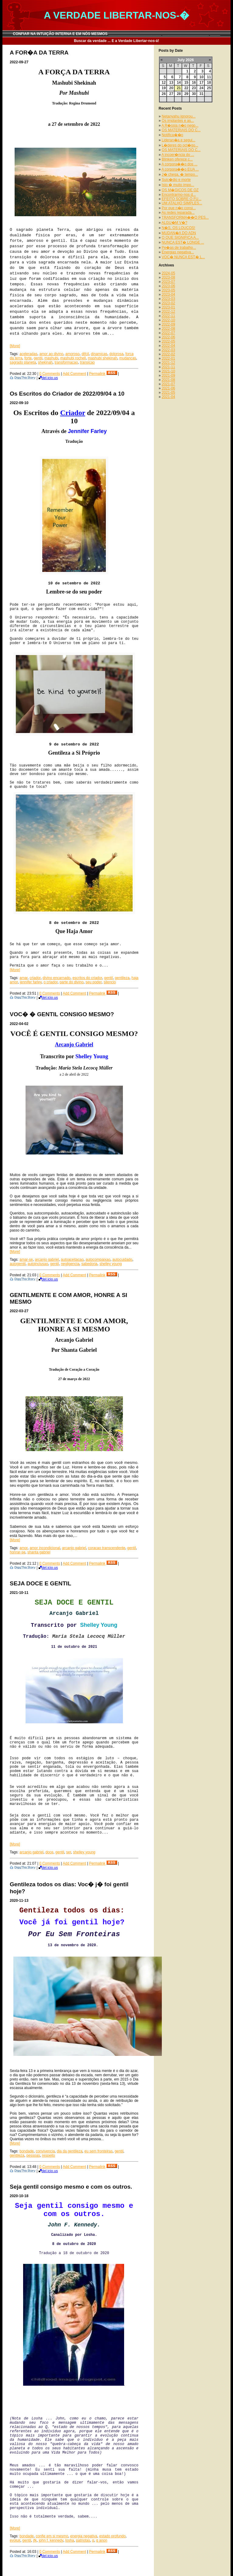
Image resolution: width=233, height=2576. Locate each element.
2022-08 (168, 328)
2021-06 (168, 388)
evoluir (15, 2540)
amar (23, 978)
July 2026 (185, 60)
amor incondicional (45, 1548)
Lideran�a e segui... (179, 140)
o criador (50, 982)
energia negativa (83, 2536)
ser (68, 1852)
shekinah (45, 362)
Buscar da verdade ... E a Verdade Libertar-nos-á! (116, 41)
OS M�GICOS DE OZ (180, 190)
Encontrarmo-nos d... (179, 194)
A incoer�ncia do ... (178, 155)
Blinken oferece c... (177, 159)
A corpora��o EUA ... (180, 169)
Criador (72, 413)
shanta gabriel (38, 1552)
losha (69, 2540)
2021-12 (168, 363)
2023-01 (168, 307)
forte (28, 358)
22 (186, 88)
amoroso (72, 354)
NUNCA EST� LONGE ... (183, 242)
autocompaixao (98, 1259)
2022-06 (168, 337)
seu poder (93, 982)
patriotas (83, 2540)
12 (164, 82)
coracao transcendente (106, 1548)
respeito (48, 2155)
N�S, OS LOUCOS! (178, 228)
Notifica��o (172, 135)
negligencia (70, 1264)
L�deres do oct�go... (180, 145)
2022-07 (168, 333)
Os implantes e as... (178, 120)
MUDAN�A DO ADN (179, 233)
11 (209, 77)
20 (171, 88)
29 (186, 94)
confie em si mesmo (52, 2536)
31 (201, 94)
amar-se (26, 1259)
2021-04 (168, 397)
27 (171, 94)
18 (209, 82)
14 (179, 82)
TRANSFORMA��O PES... (185, 217)
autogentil (18, 1264)
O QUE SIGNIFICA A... (180, 237)
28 (179, 94)
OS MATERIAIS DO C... (181, 130)
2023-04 (168, 294)
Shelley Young (91, 1056)
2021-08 (168, 380)
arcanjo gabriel (47, 1259)
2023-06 (168, 286)
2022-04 (168, 346)
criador (35, 978)
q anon (101, 2540)
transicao (87, 362)
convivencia (45, 2151)
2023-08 (168, 277)
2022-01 (168, 358)
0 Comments (49, 374)
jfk (35, 2540)
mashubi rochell (73, 358)
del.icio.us (48, 378)
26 (164, 94)
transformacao (66, 362)
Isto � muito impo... (178, 185)
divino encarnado (56, 978)
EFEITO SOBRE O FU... (181, 199)
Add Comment (74, 374)
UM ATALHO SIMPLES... (182, 203)
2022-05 (168, 341)
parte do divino (72, 982)
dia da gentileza (69, 2151)
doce (49, 1852)
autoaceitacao (72, 1259)
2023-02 (168, 303)
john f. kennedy (51, 2540)
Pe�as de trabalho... (179, 247)
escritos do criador (87, 978)
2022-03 (168, 350)
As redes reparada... (178, 212)
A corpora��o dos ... (179, 164)
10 (201, 77)
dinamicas (99, 354)
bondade (26, 2151)
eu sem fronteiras (99, 2151)
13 (171, 82)
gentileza (122, 978)
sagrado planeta (23, 362)
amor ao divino (51, 354)
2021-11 (168, 367)
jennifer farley (30, 982)
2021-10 (168, 371)
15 (186, 82)
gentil (38, 358)
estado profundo (112, 2536)
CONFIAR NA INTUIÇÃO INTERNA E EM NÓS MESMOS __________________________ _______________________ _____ (116, 34)
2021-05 (168, 392)
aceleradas (28, 354)
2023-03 (168, 299)
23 (194, 88)
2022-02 (168, 354)
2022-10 (168, 320)
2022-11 (168, 316)
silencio (110, 982)
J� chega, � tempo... (180, 174)
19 (164, 88)
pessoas (33, 2155)
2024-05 (168, 273)
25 (209, 88)
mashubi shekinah (102, 358)
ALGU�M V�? (174, 222)
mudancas (127, 358)
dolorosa (116, 354)
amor (23, 1548)
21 (179, 88)
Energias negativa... (178, 252)
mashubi (51, 358)
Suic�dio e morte (176, 180)
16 (194, 82)
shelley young (110, 1264)
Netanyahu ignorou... (179, 116)
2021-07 (168, 384)
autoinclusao (38, 1264)
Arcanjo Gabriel (74, 1044)
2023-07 (168, 282)
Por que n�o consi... (179, 208)
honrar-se (17, 1552)
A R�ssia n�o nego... (180, 125)
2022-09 (168, 324)
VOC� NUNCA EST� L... (183, 257)
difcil (85, 354)
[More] (15, 346)
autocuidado (122, 1259)
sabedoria (90, 1264)
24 (201, 88)
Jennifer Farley (87, 431)
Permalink (97, 374)
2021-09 (168, 375)
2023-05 (168, 290)
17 (201, 82)
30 (194, 94)
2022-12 (168, 311)
